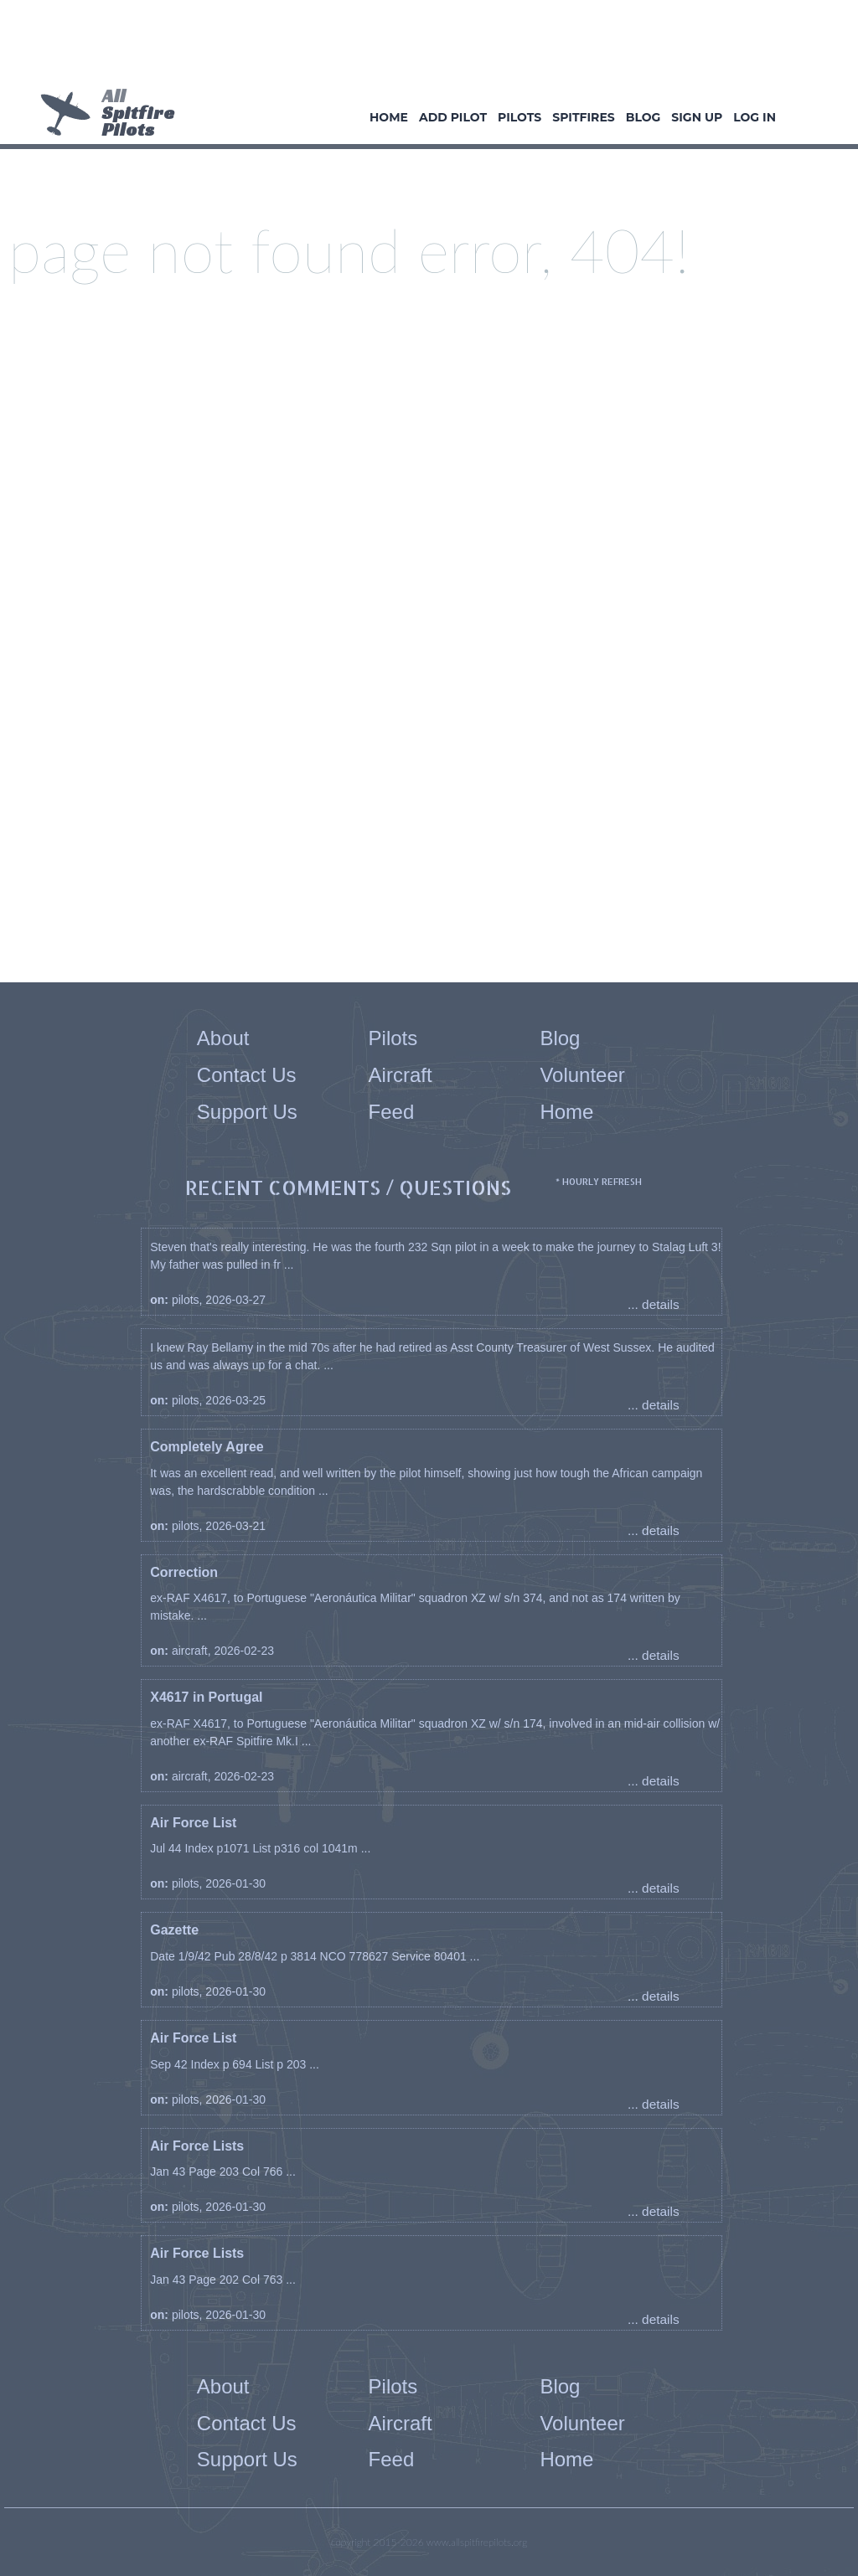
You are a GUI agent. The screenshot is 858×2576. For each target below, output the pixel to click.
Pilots (519, 117)
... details (654, 1304)
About (223, 1038)
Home (389, 117)
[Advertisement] (423, 46)
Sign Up (696, 117)
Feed (392, 1111)
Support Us (247, 1111)
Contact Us (247, 1075)
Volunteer (582, 1075)
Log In (754, 117)
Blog (643, 117)
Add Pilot (453, 117)
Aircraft (400, 1075)
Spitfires (583, 117)
